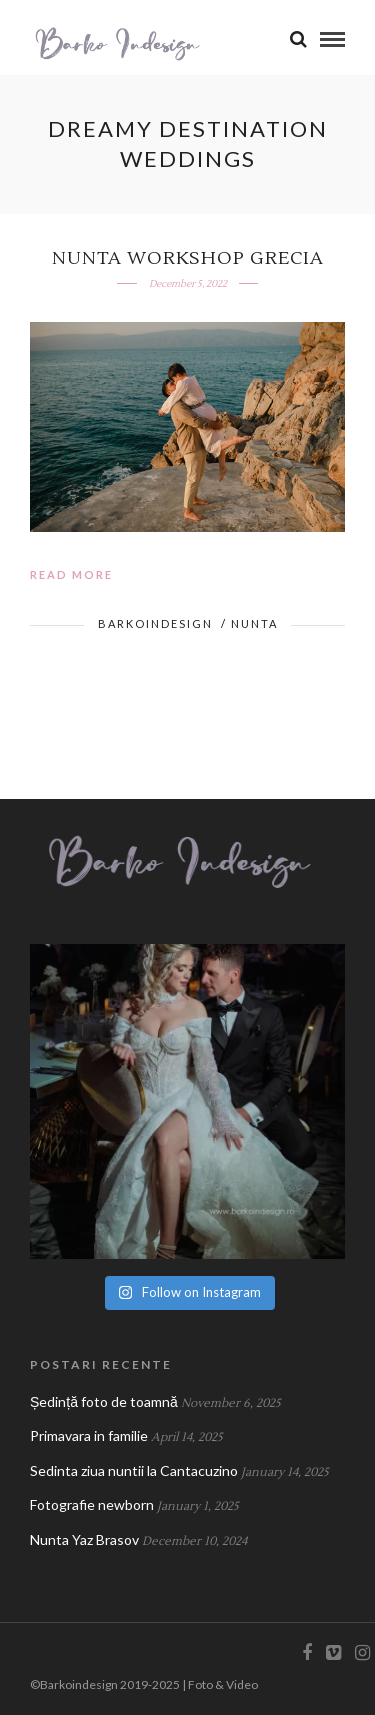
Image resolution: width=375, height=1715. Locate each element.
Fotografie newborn (92, 1504)
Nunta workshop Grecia (188, 258)
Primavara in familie (89, 1435)
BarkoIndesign (155, 623)
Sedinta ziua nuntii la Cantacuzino (134, 1470)
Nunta (254, 623)
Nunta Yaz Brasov (84, 1539)
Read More (71, 574)
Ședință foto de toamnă (104, 1401)
